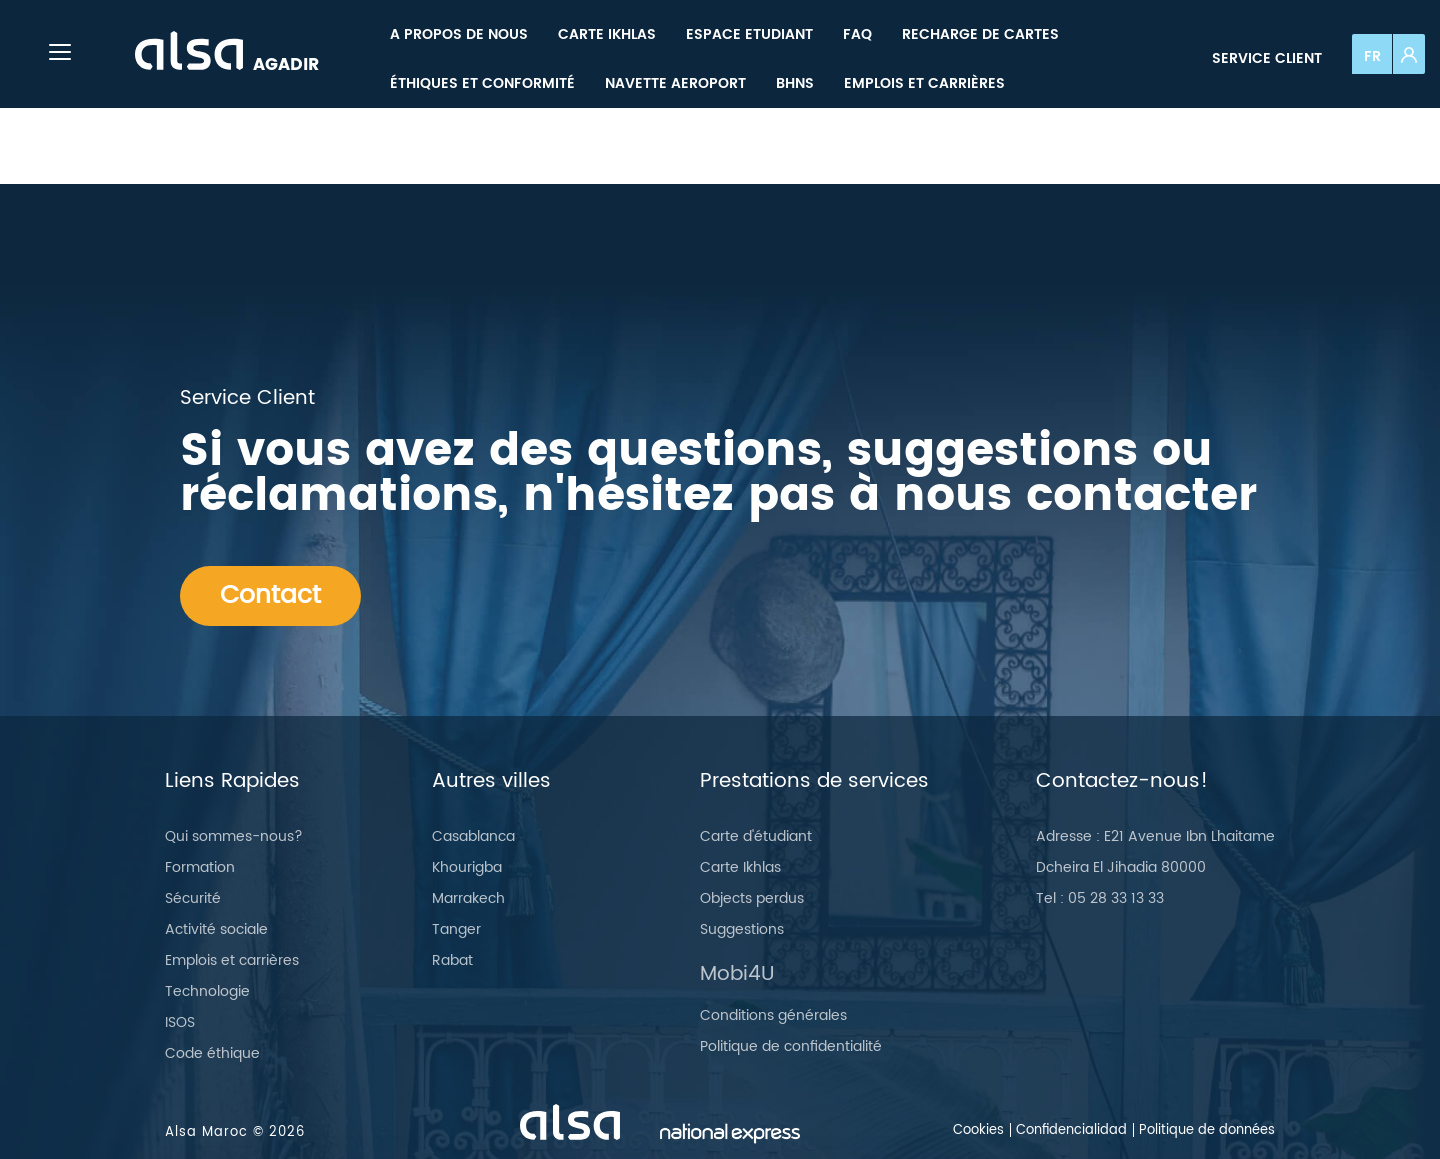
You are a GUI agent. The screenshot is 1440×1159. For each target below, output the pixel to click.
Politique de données (1207, 1130)
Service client (1267, 58)
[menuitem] (459, 34)
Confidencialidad (1071, 1130)
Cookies (978, 1130)
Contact (270, 595)
